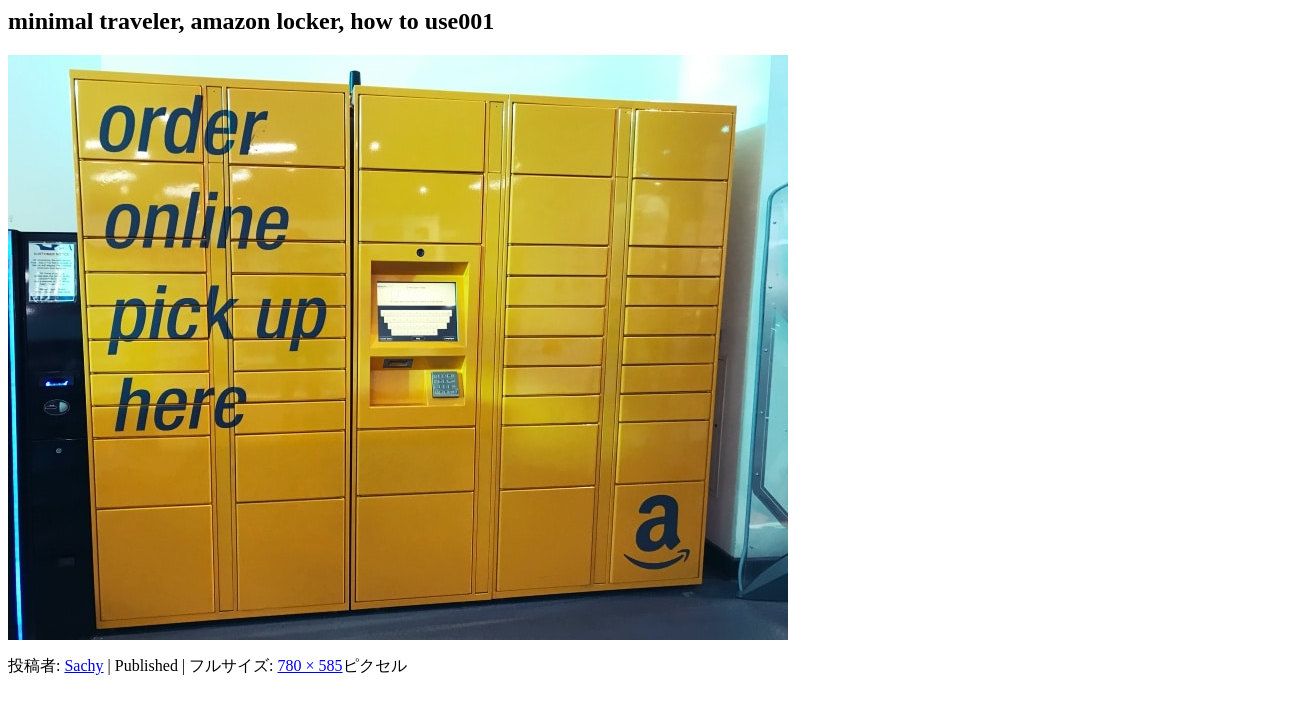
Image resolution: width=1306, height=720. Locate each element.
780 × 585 (310, 665)
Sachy (83, 665)
